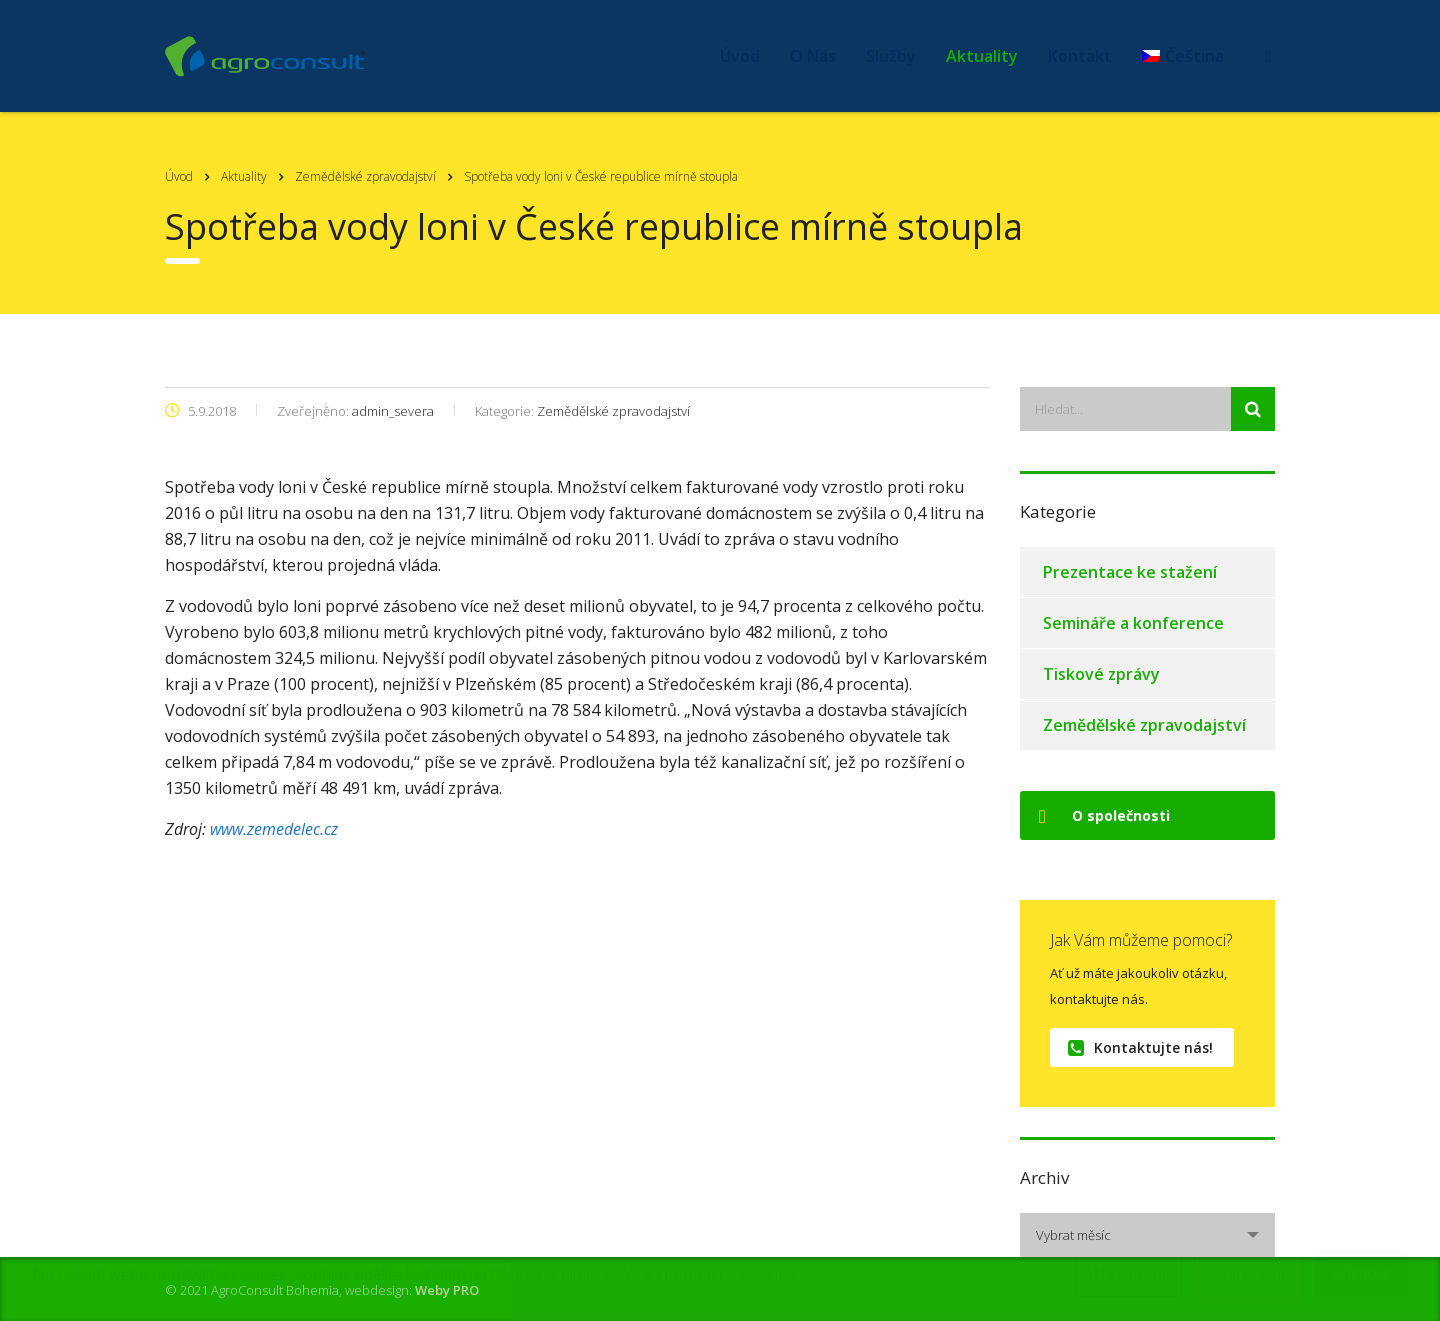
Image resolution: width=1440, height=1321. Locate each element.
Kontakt (1080, 56)
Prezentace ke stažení (1130, 572)
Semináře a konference (1133, 623)
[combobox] (1147, 1235)
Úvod (740, 56)
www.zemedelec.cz (274, 829)
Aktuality (982, 56)
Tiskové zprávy (1101, 674)
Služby (891, 56)
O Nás (813, 56)
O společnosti (1104, 815)
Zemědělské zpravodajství (1144, 725)
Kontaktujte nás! (1140, 1047)
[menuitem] (1183, 56)
